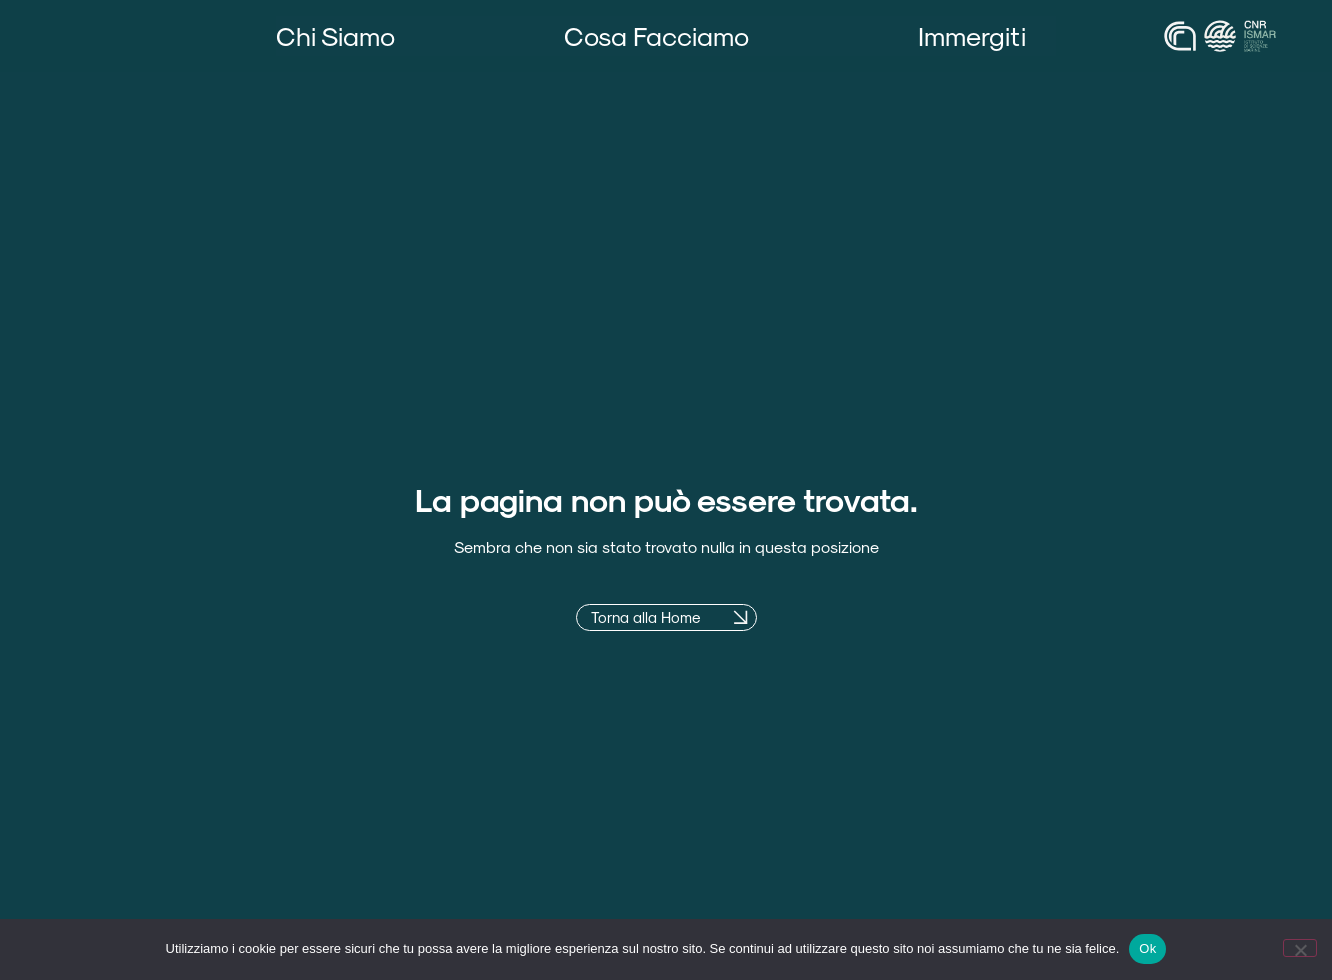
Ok (1147, 948)
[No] (1300, 948)
